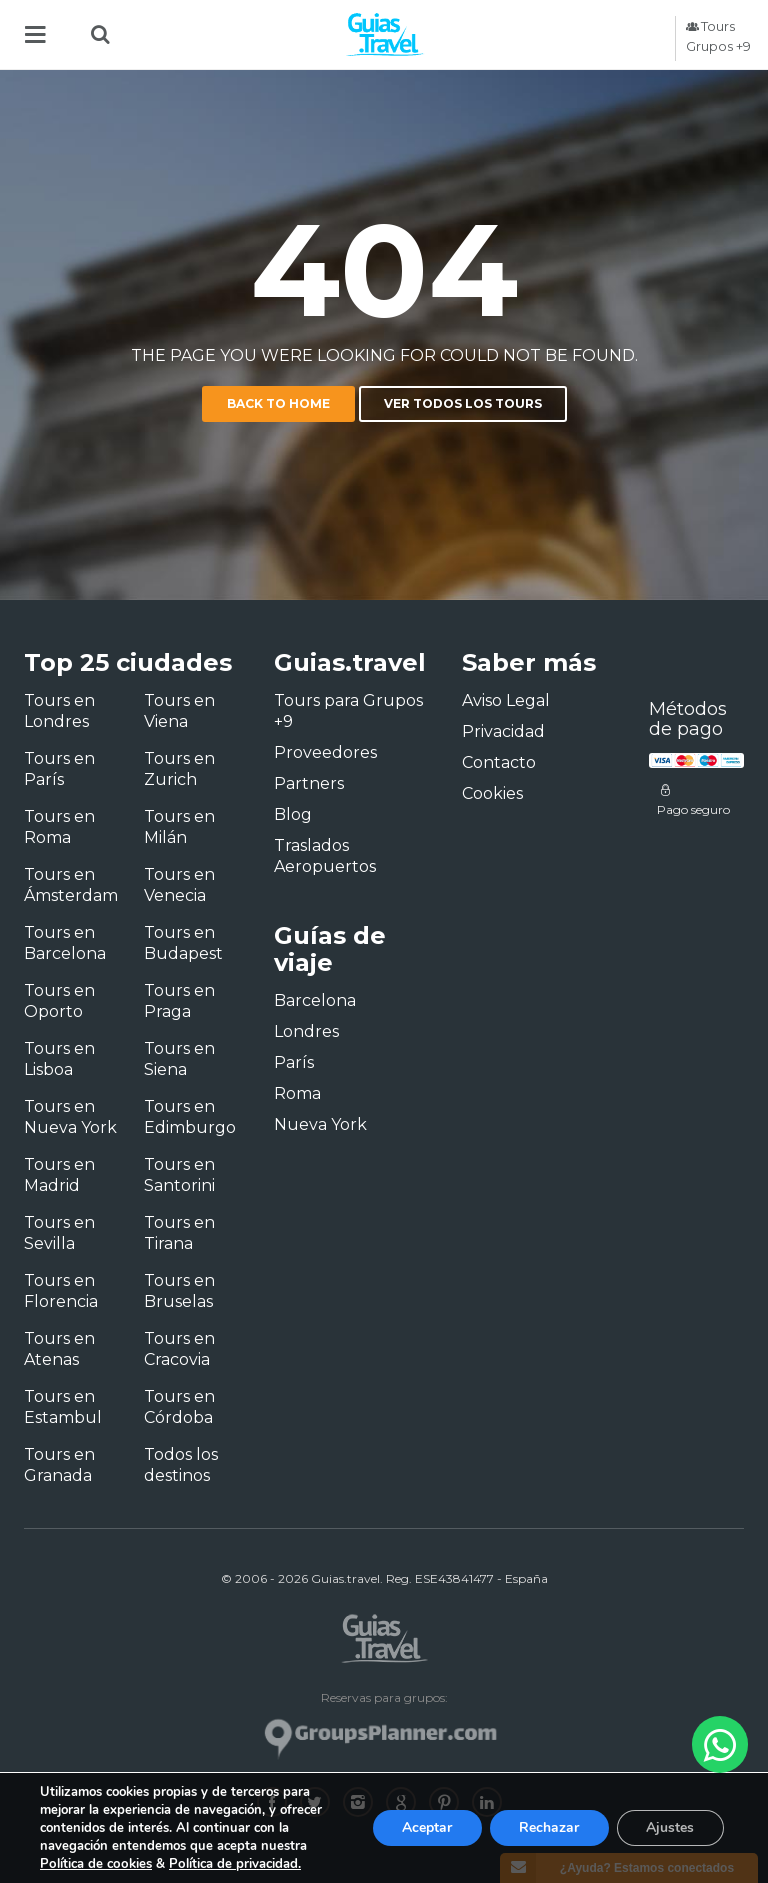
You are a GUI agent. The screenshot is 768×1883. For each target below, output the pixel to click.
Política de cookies (94, 1864)
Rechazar (548, 1827)
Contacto (499, 762)
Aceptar (425, 1827)
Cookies (492, 793)
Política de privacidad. (231, 1864)
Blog (293, 814)
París (294, 1062)
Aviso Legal (506, 700)
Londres (306, 1031)
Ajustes (670, 1827)
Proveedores (325, 752)
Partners (309, 783)
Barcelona (315, 1000)
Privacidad (503, 731)
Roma (297, 1093)
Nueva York (320, 1124)
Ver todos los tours (463, 403)
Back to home (278, 403)
